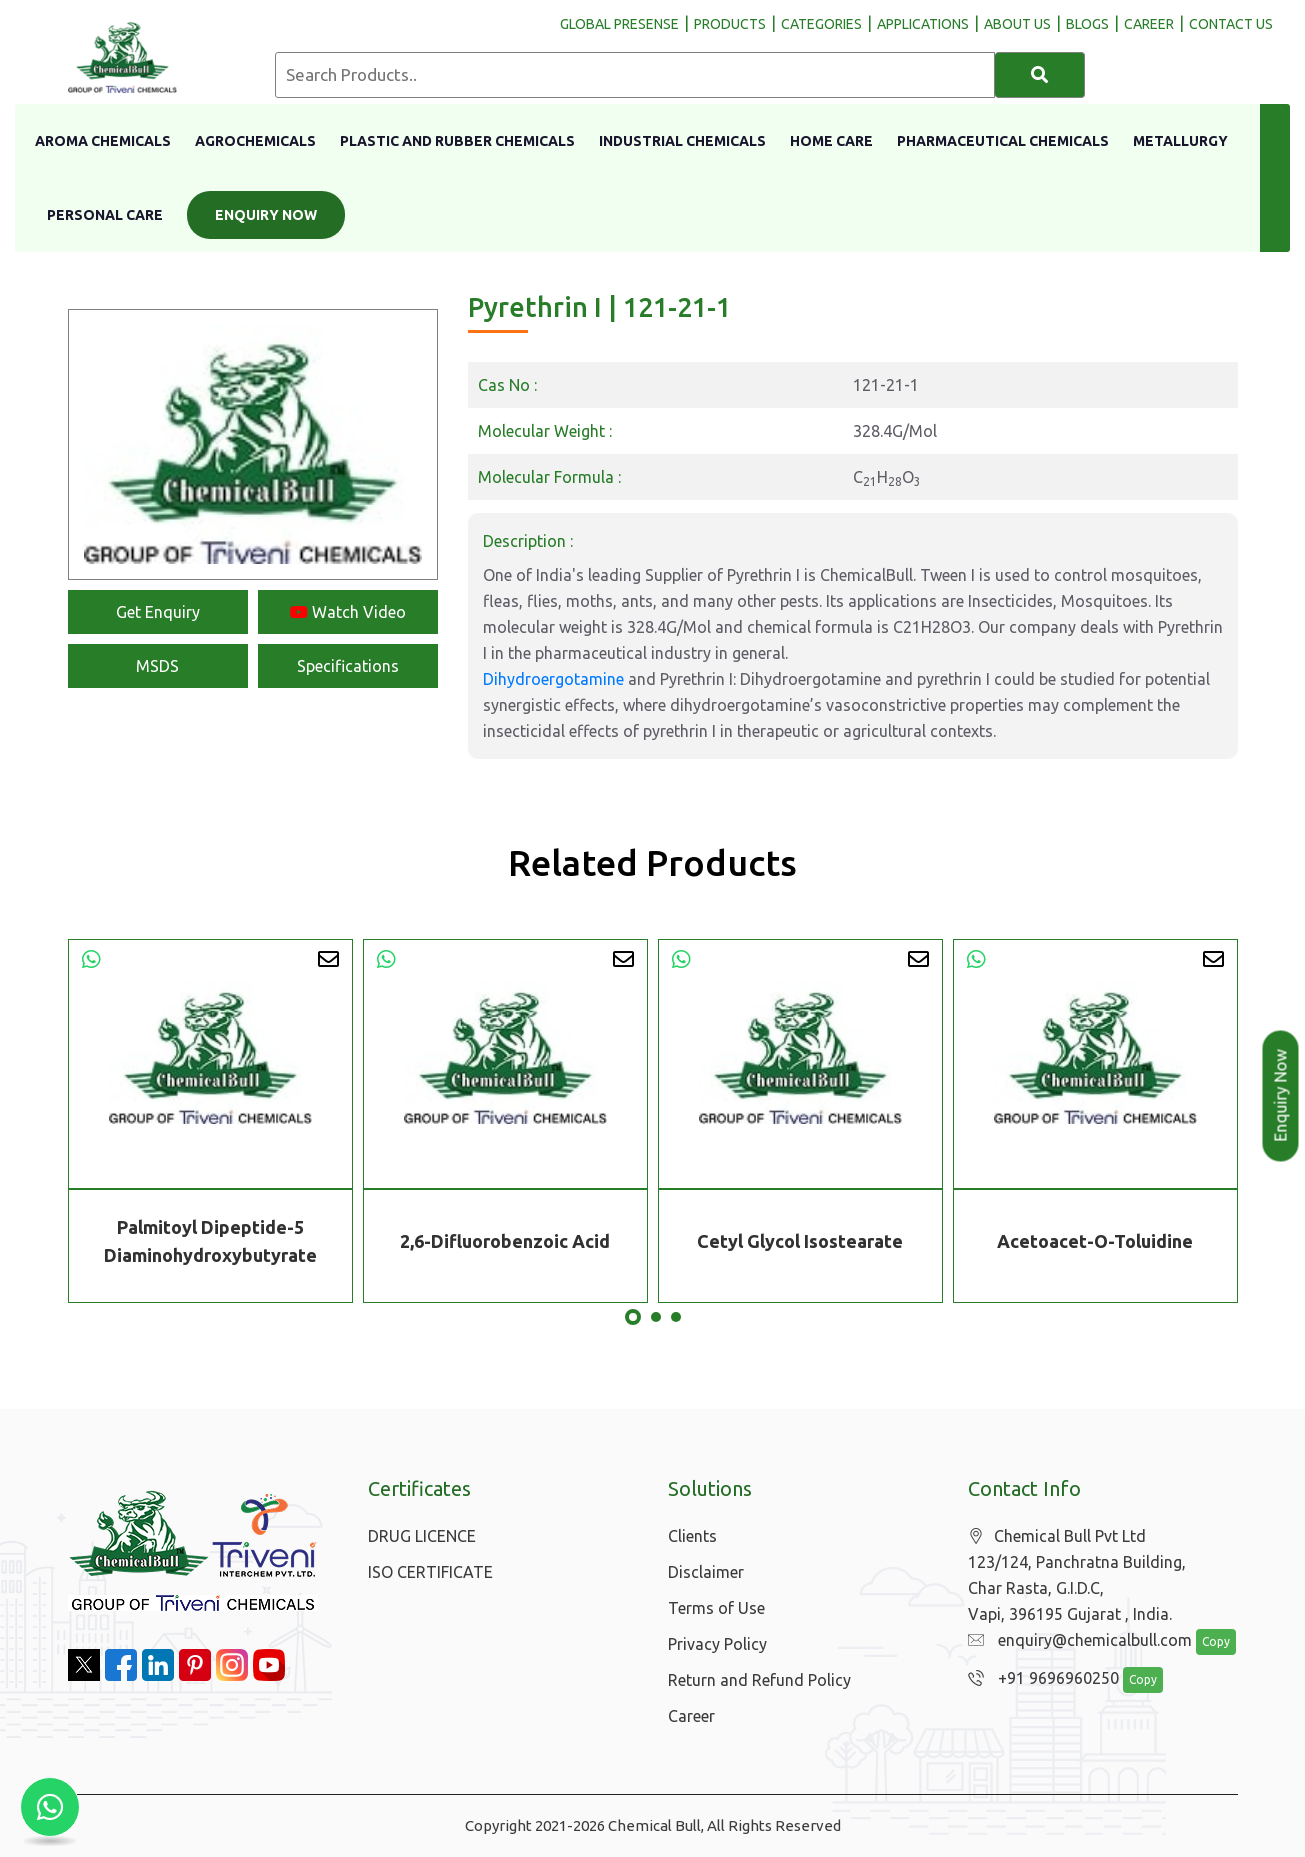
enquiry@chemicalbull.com (1075, 1641)
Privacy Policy (717, 1644)
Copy (1205, 1642)
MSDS (157, 666)
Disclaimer (706, 1572)
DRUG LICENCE (422, 1536)
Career (691, 1716)
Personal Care (105, 215)
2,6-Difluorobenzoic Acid (505, 1241)
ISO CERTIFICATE (430, 1572)
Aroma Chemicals (103, 141)
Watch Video (348, 612)
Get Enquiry (158, 612)
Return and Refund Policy (759, 1680)
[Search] (1040, 75)
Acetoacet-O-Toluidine (1095, 1241)
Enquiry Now (266, 215)
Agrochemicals (255, 141)
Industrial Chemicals (682, 141)
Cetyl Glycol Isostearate (800, 1241)
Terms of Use (716, 1608)
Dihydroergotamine (553, 679)
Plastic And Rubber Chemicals (457, 141)
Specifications (348, 666)
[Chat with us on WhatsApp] (50, 1807)
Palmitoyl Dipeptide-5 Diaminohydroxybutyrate (210, 1241)
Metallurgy (1180, 141)
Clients (692, 1536)
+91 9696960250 (1038, 1679)
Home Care (831, 141)
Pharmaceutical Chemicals (1003, 141)
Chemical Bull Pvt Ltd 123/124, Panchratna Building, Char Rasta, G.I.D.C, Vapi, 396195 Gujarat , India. (1077, 1575)
